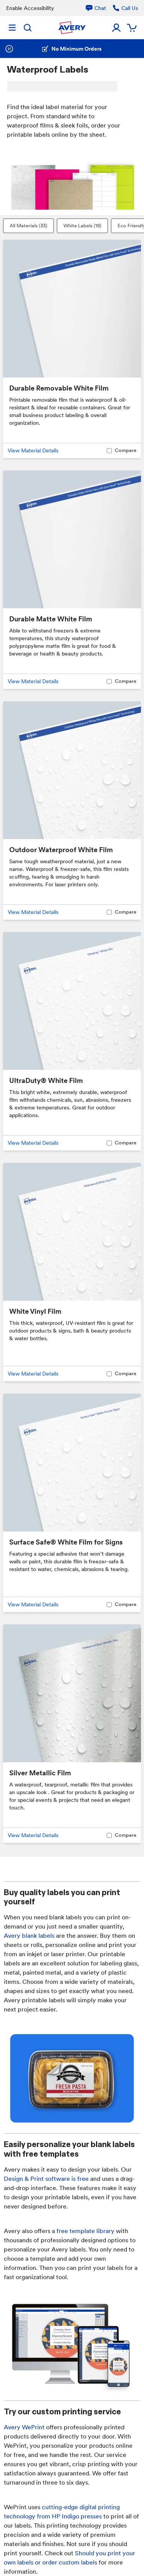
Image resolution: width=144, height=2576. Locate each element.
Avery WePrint (24, 2427)
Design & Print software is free (46, 2178)
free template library (85, 2231)
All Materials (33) (28, 225)
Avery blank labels (29, 1935)
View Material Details (33, 450)
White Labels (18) (82, 225)
